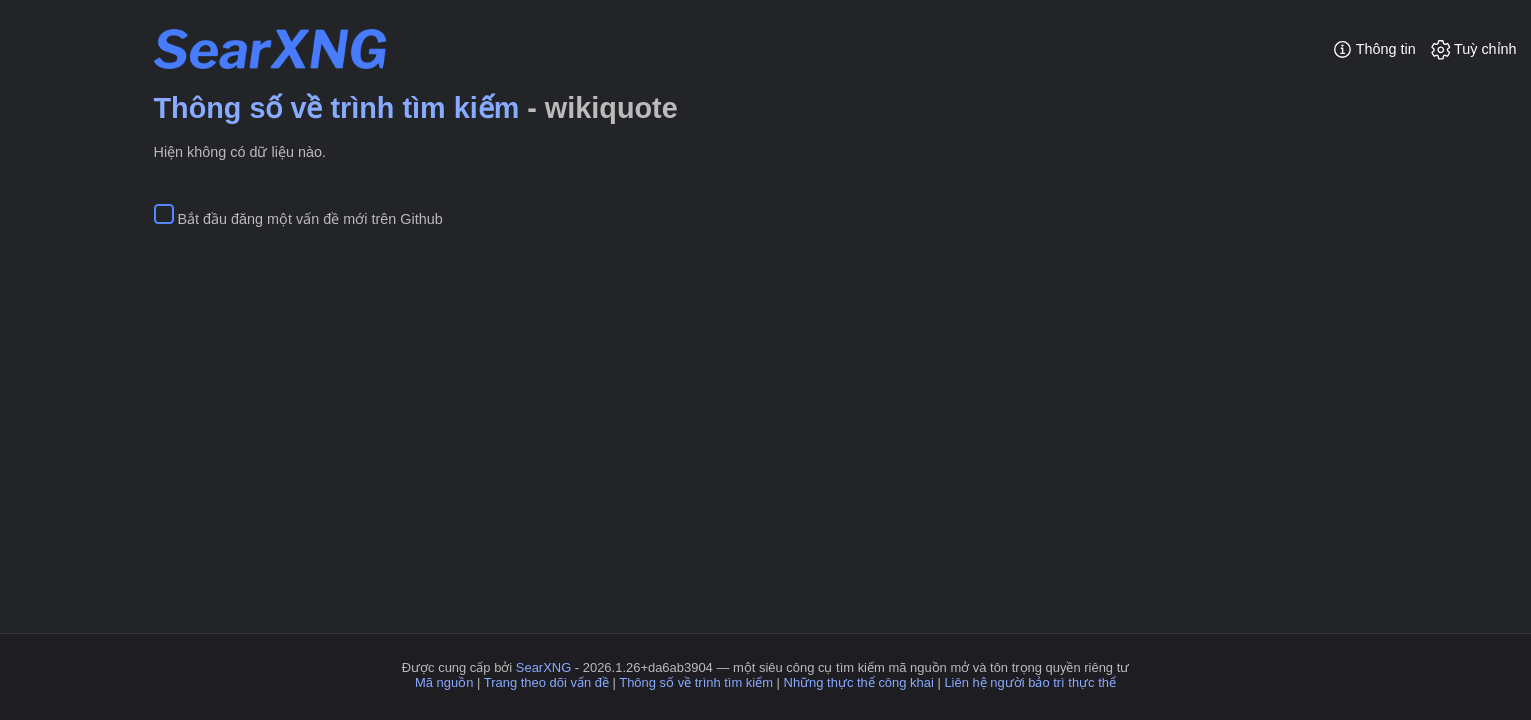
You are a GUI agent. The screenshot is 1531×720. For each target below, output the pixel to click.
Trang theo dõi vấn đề (546, 682)
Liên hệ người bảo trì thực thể (1030, 682)
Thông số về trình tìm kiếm (337, 108)
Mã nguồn (444, 682)
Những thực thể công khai (859, 682)
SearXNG (543, 667)
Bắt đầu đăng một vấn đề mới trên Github (310, 219)
